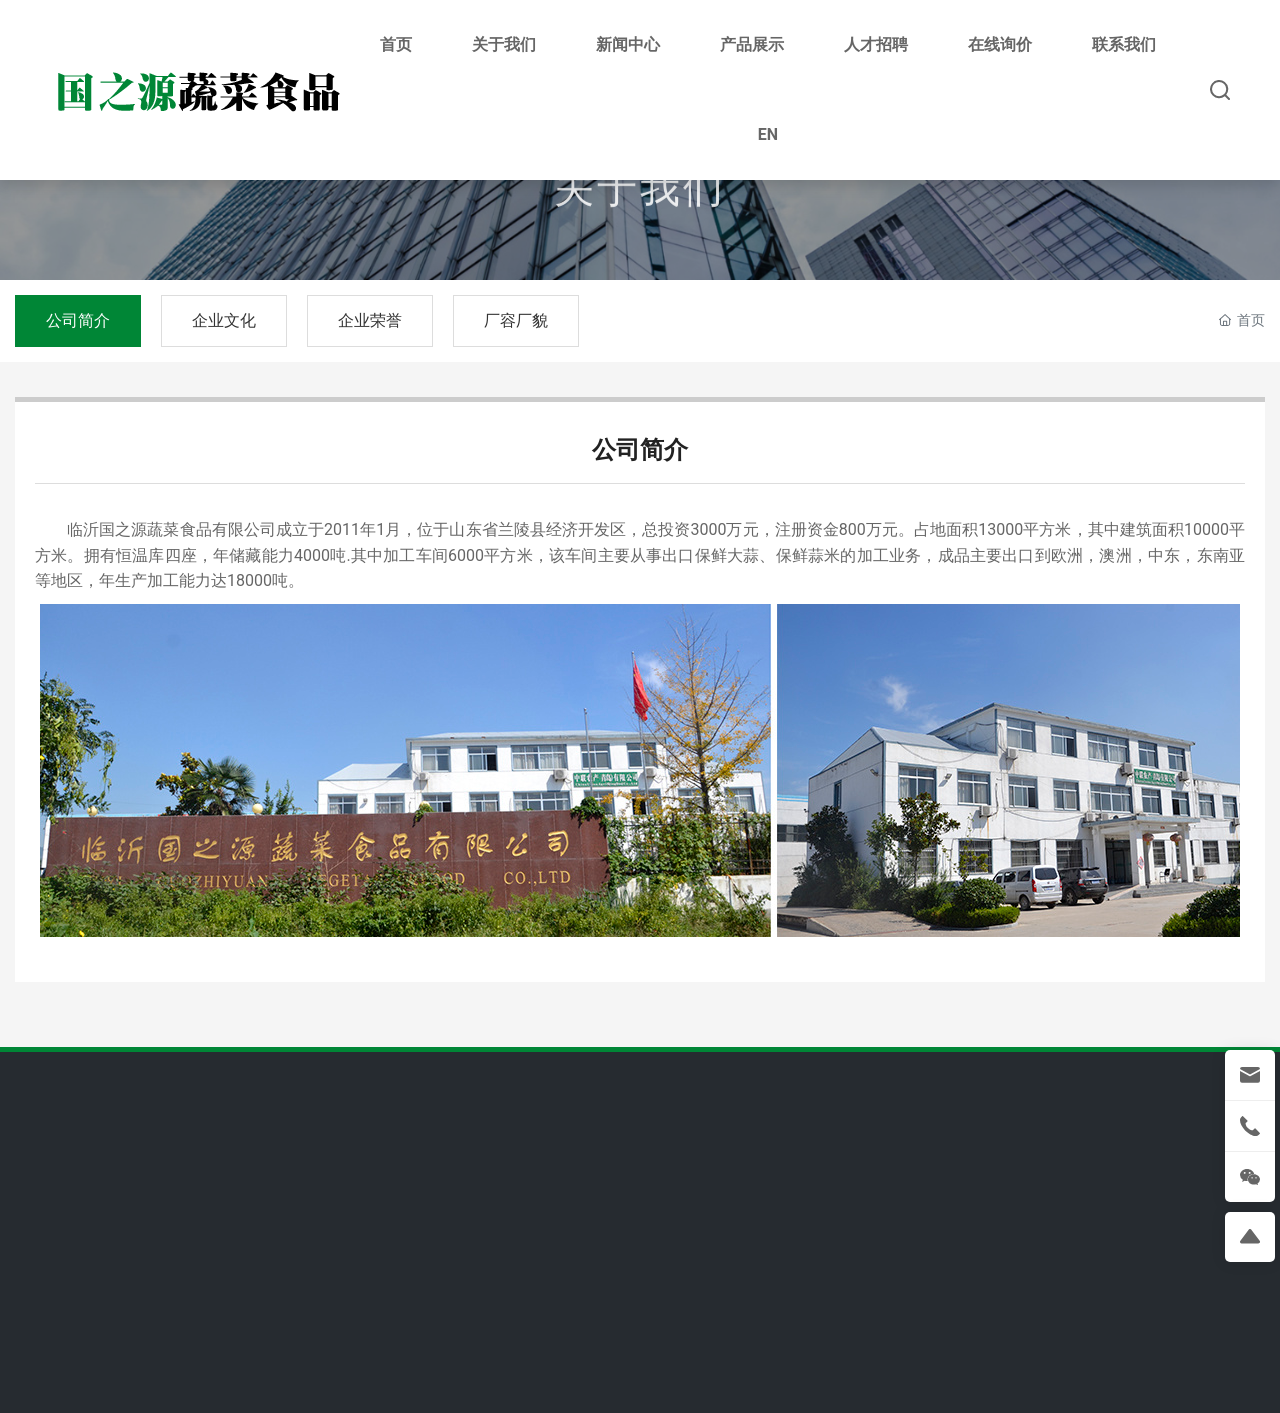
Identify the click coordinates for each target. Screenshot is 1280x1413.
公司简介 (78, 320)
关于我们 (640, 197)
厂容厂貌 (516, 320)
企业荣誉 (370, 320)
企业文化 (224, 320)
